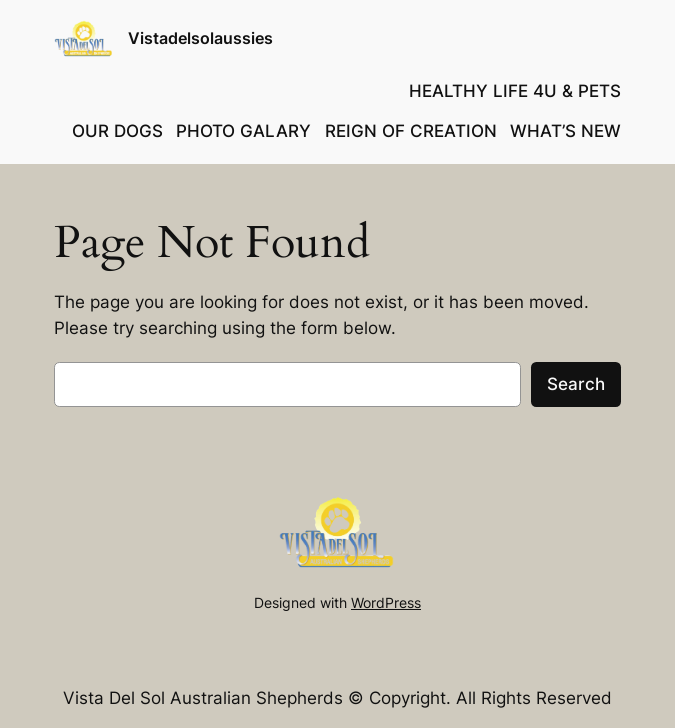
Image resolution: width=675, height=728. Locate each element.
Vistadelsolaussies (200, 38)
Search (576, 384)
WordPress (386, 602)
